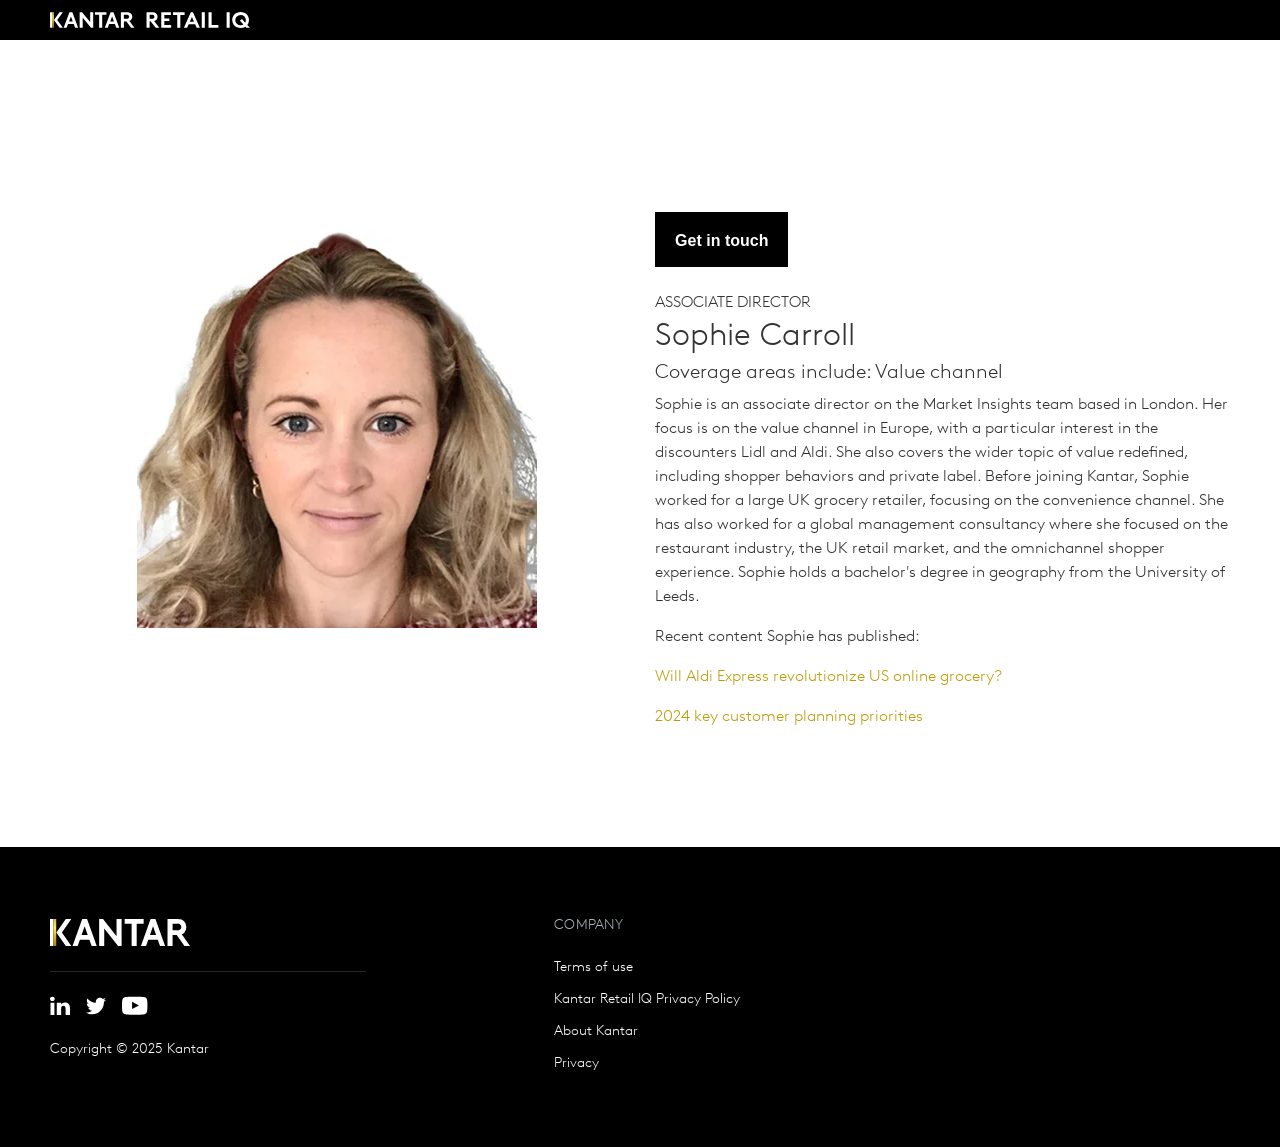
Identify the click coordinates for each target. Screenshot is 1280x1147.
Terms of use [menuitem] (593, 968)
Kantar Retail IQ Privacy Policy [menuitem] (647, 1000)
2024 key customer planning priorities (789, 717)
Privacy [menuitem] (576, 1064)
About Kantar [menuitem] (596, 1032)
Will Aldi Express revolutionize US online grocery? (828, 677)
